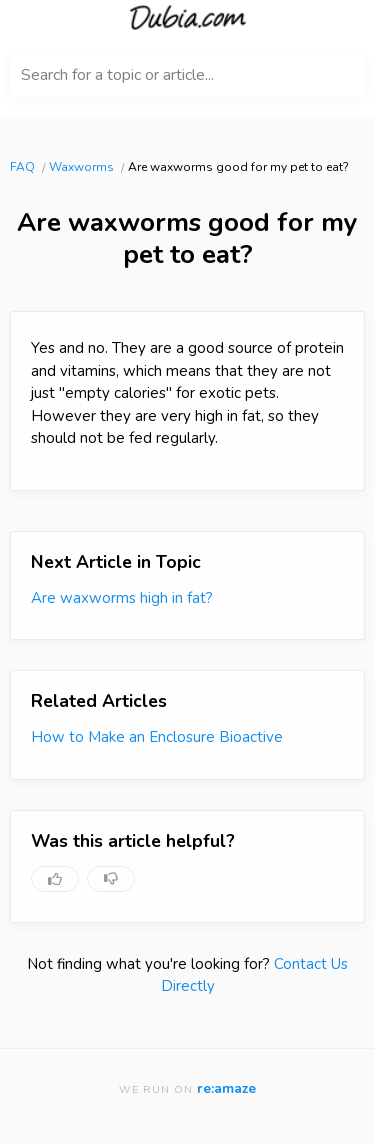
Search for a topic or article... (117, 75)
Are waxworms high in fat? (122, 598)
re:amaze (226, 1088)
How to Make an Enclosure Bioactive (157, 737)
